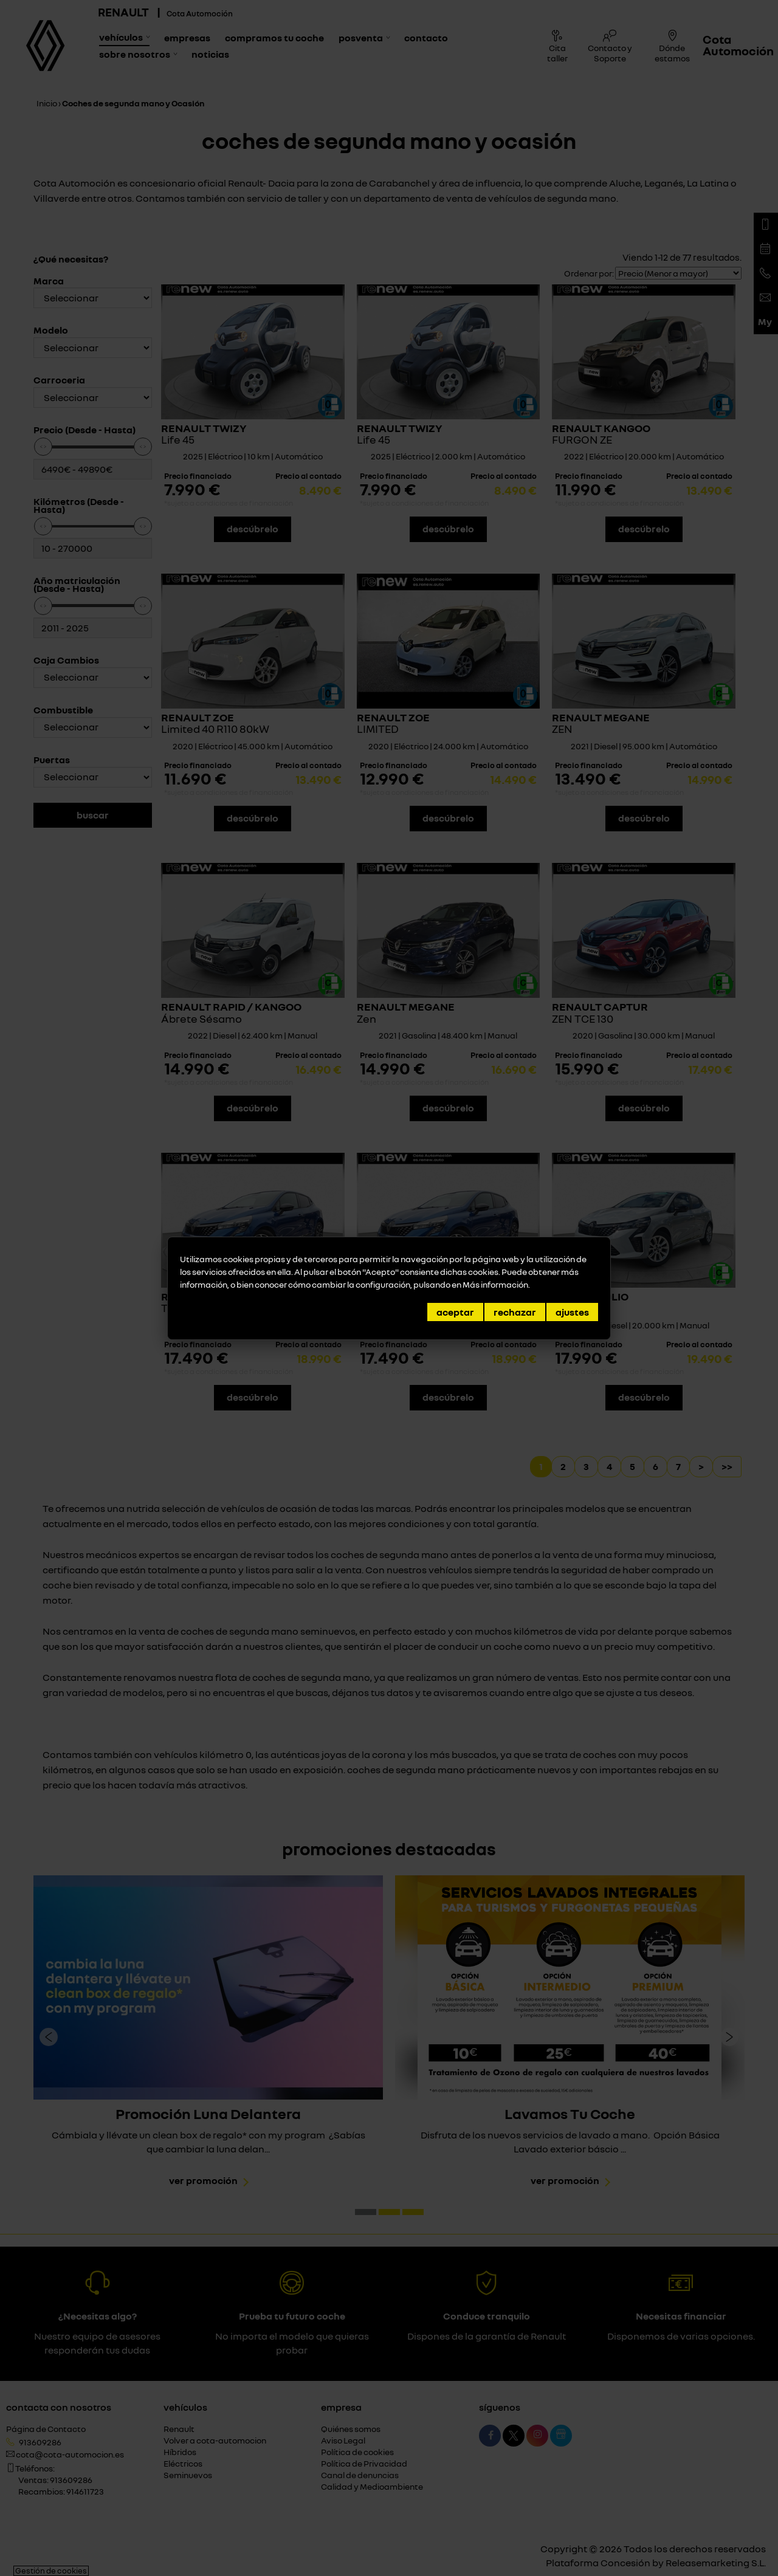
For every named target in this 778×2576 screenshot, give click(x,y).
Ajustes (572, 1312)
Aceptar (455, 1312)
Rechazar (515, 1312)
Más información (495, 1284)
